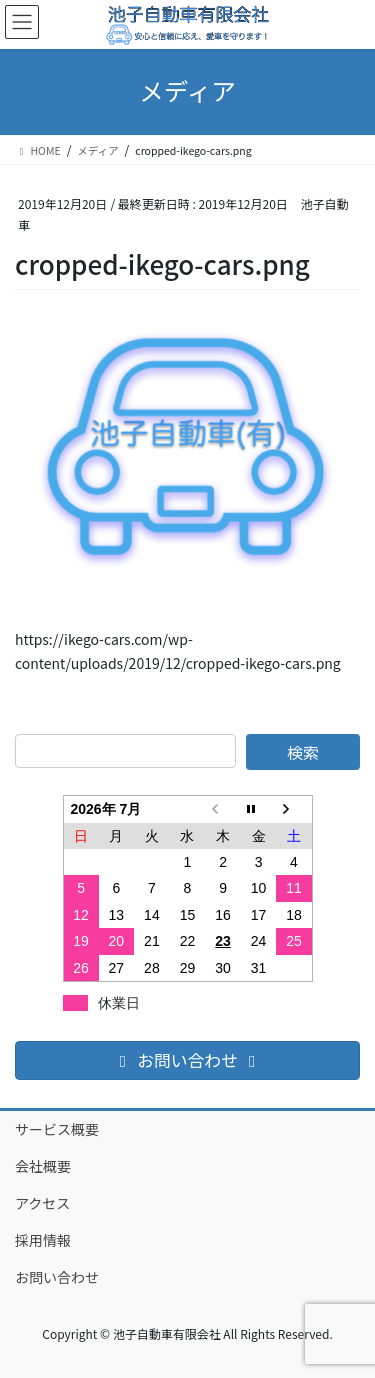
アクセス (42, 1203)
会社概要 (43, 1166)
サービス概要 (57, 1129)
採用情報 (43, 1240)
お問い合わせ (57, 1277)
